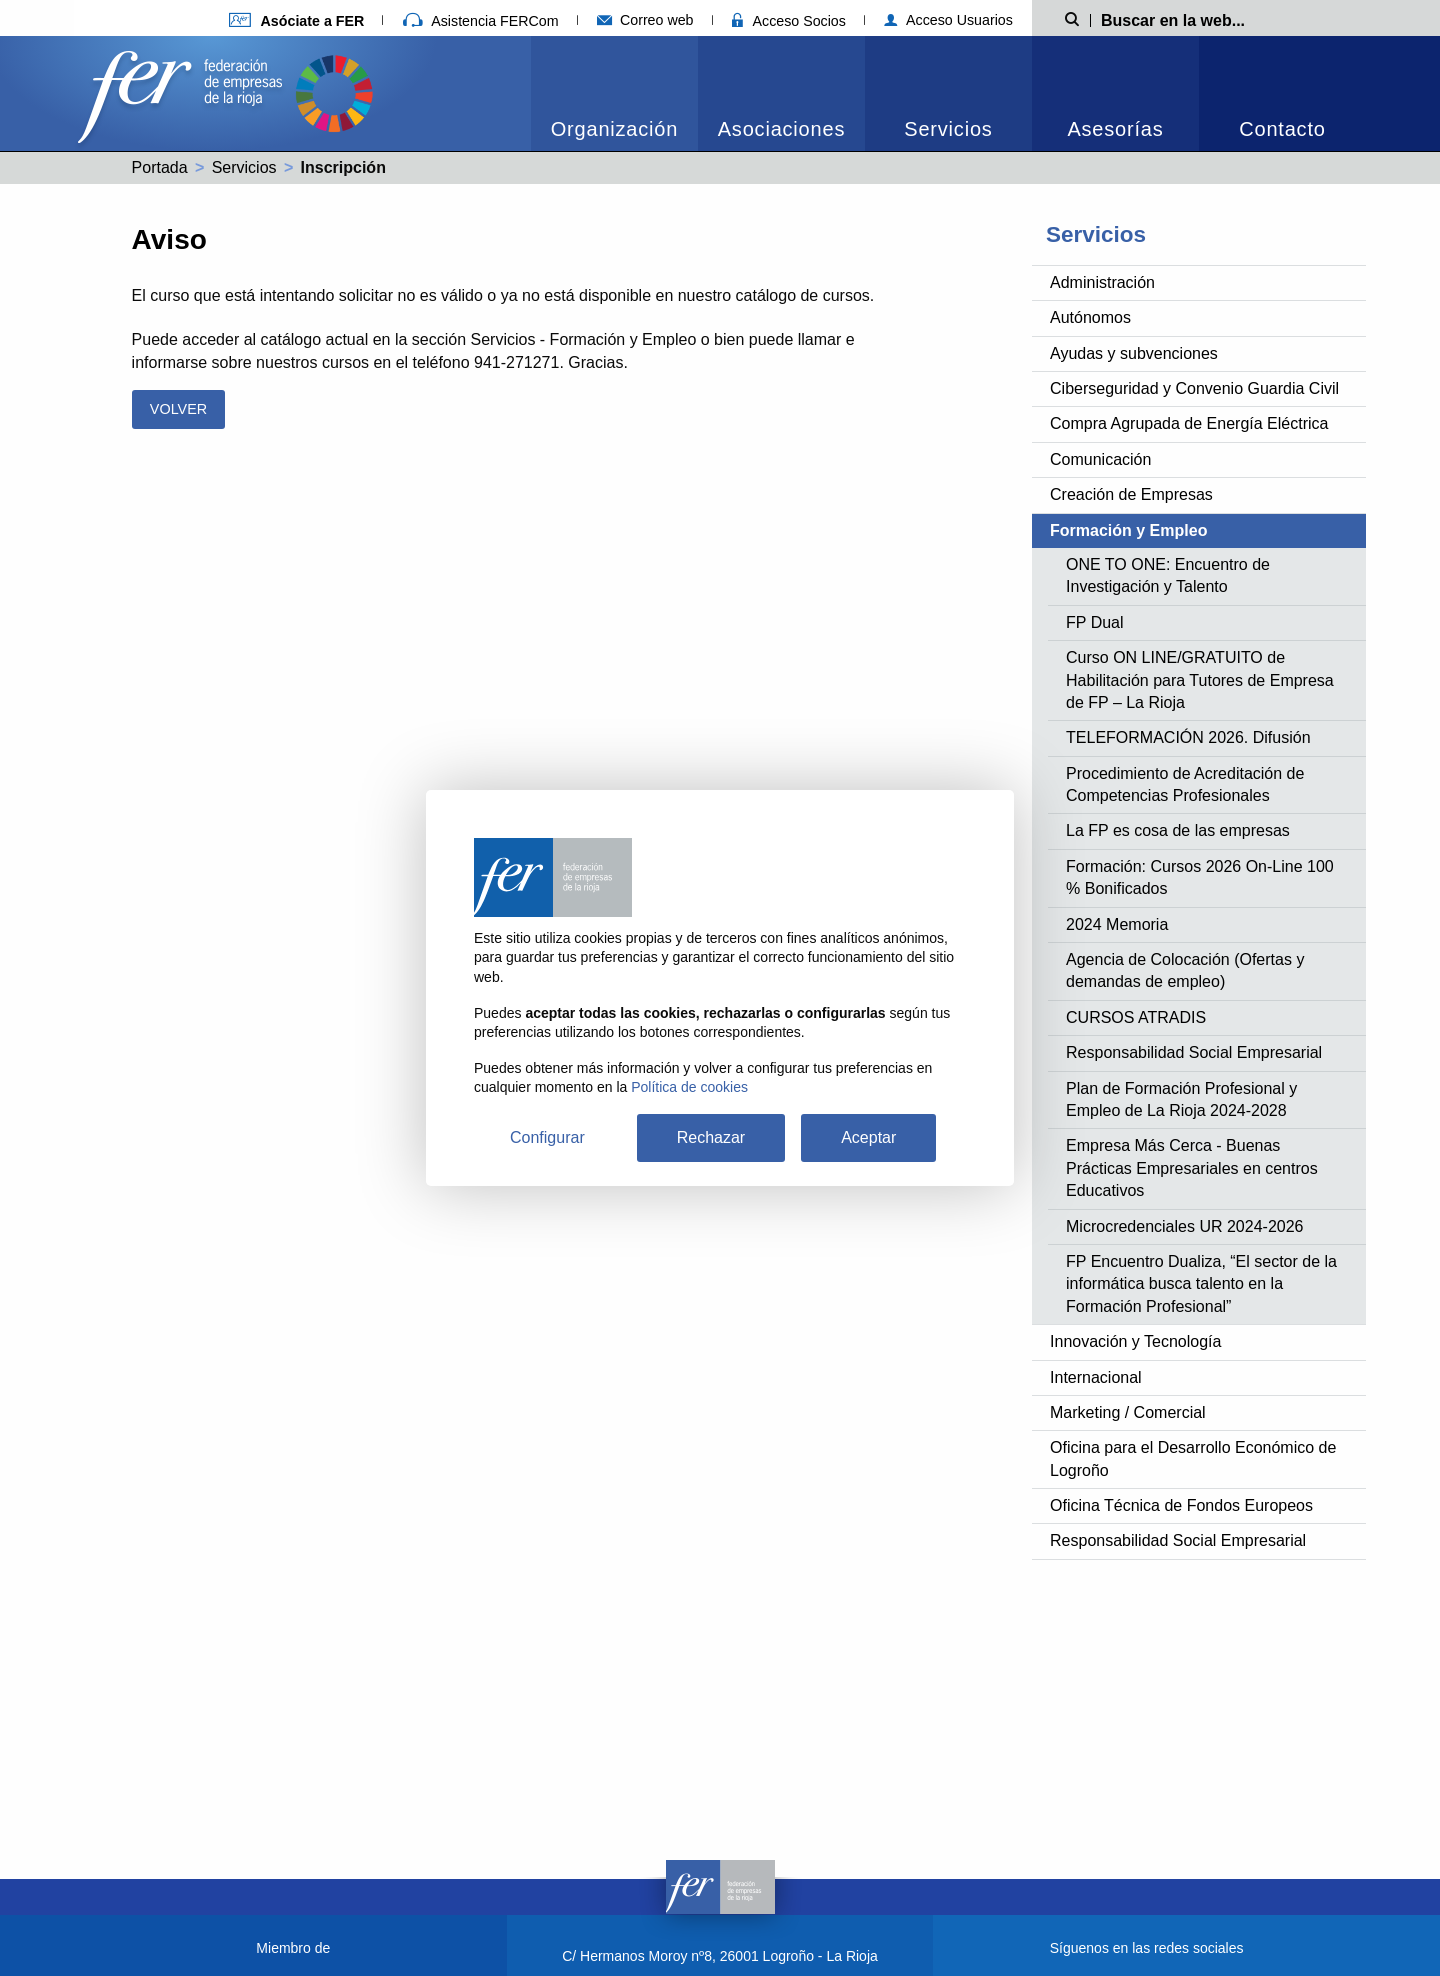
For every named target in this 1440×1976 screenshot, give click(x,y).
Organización (614, 129)
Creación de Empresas (1131, 494)
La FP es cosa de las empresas (1178, 830)
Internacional (1096, 1377)
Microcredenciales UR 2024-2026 (1184, 1226)
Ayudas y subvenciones (1134, 353)
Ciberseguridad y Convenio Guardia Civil (1194, 388)
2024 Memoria (1117, 924)
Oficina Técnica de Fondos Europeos (1181, 1505)
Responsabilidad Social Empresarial (1194, 1052)
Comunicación (1100, 459)
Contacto (1282, 129)
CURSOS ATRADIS (1136, 1017)
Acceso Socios (789, 21)
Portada (160, 167)
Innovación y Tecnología (1135, 1341)
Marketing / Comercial (1128, 1412)
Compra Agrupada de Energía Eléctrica (1189, 423)
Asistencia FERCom (481, 21)
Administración (1102, 282)
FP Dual (1095, 622)
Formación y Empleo (1128, 530)
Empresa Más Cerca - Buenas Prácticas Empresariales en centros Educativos (1192, 1168)
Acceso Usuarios (948, 20)
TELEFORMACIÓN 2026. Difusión (1188, 737)
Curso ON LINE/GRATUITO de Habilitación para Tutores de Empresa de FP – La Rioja (1200, 680)
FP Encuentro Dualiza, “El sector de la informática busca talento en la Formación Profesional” (1201, 1284)
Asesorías (1115, 129)
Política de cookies (689, 1087)
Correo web (645, 20)
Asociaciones (781, 129)
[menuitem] (614, 93)
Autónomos (1090, 317)
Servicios (948, 129)
